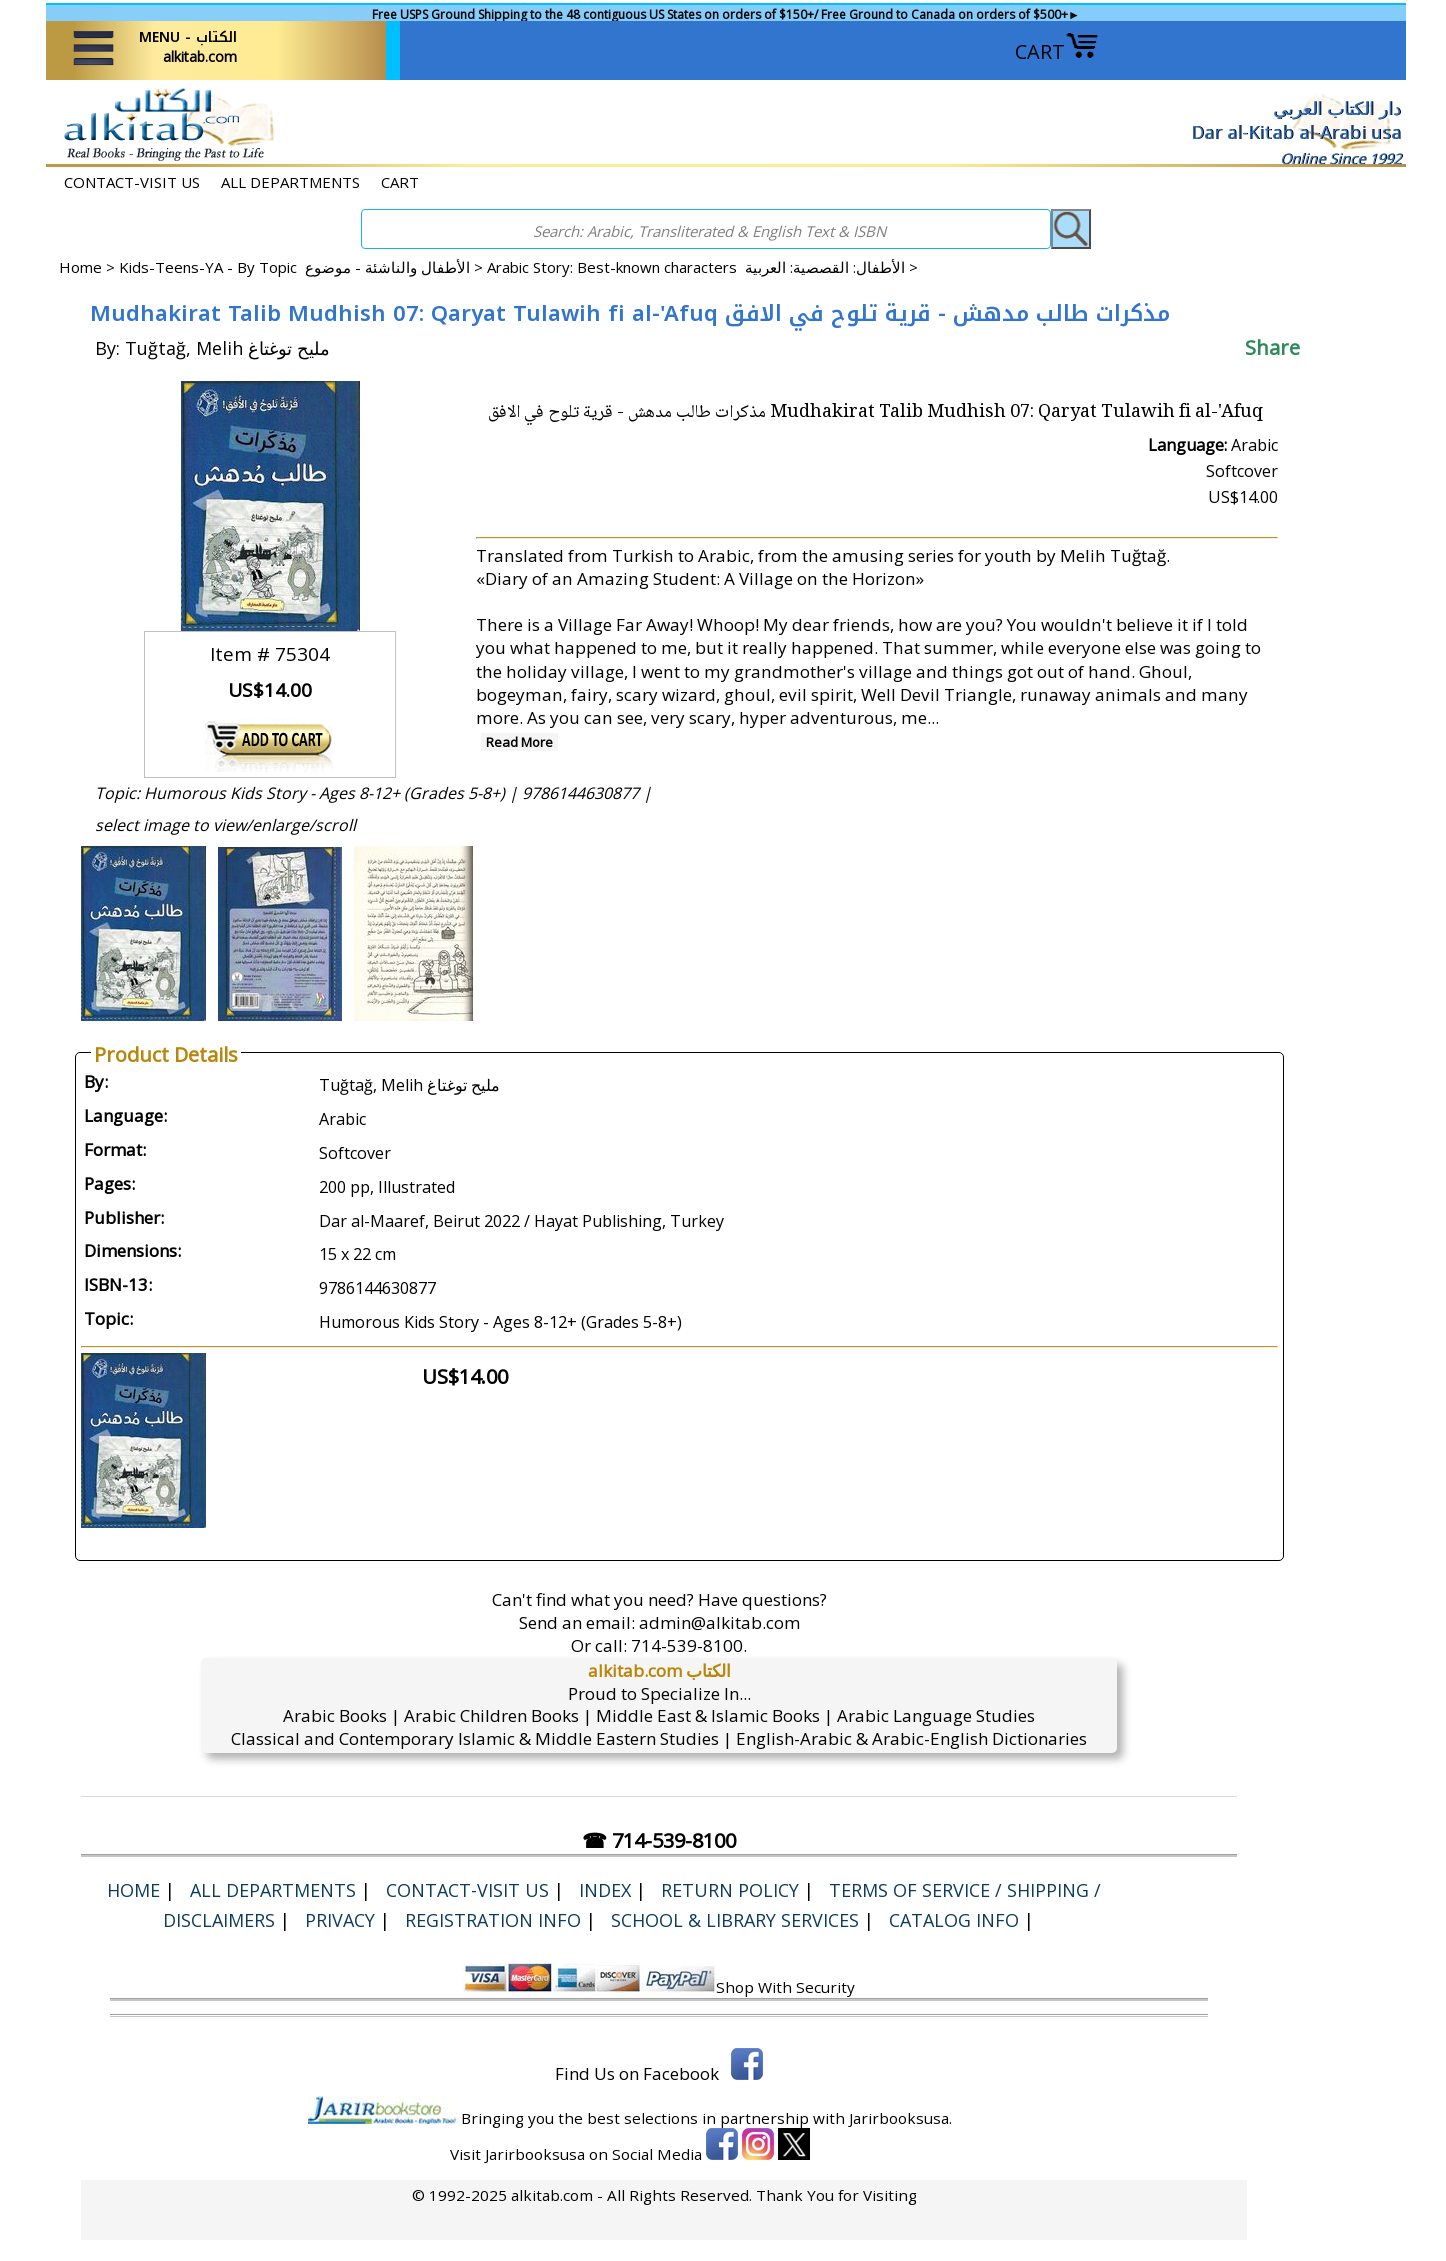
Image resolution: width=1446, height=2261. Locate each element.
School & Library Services (735, 1920)
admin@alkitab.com (719, 1622)
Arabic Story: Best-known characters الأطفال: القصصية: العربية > (702, 267)
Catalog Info (954, 1920)
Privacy (340, 1920)
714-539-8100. (689, 1645)
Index (605, 1890)
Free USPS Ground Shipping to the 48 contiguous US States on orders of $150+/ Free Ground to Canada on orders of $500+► (726, 14)
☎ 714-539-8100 (659, 1840)
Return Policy (730, 1890)
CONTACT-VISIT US (132, 182)
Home (80, 267)
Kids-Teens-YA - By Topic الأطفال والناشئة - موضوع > (303, 267)
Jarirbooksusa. (900, 2118)
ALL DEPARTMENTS (290, 182)
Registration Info (493, 1920)
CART (1057, 51)
